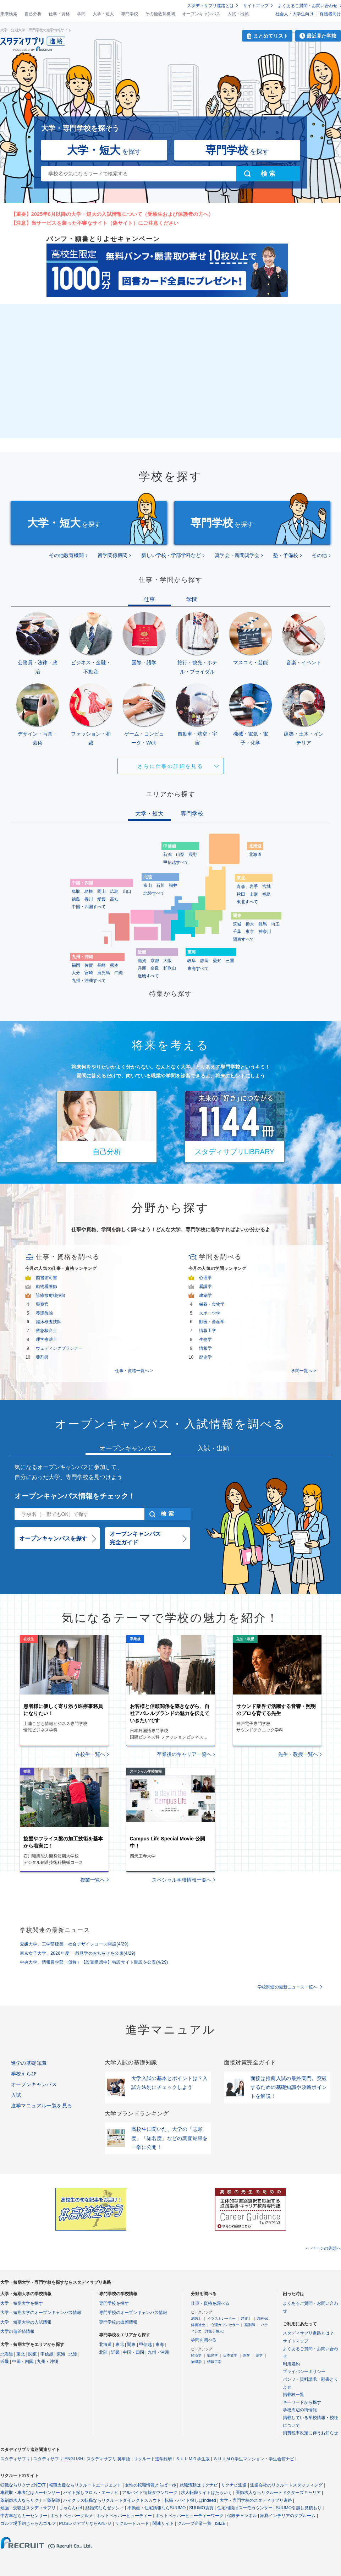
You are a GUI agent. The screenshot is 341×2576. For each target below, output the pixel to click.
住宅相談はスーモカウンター (245, 2507)
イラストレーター (221, 2318)
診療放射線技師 (51, 1295)
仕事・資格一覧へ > (134, 1370)
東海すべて (198, 968)
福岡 (76, 965)
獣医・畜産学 (212, 1321)
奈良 (154, 968)
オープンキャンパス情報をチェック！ (75, 1496)
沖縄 (118, 972)
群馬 (262, 924)
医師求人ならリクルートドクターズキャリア (278, 2492)
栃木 (250, 924)
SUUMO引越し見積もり (298, 2507)
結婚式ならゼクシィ (105, 2507)
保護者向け (330, 13)
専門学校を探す (114, 2303)
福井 (173, 885)
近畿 (4, 2361)
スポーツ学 (209, 1313)
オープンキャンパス (201, 13)
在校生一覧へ (90, 1754)
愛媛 (101, 899)
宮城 (266, 886)
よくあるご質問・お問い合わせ (307, 6)
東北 (20, 2354)
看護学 (205, 1286)
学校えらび (24, 2073)
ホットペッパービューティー (124, 2515)
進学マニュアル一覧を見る (41, 2105)
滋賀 (142, 960)
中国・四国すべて (89, 906)
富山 (147, 885)
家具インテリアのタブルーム (287, 2515)
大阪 (167, 960)
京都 (154, 960)
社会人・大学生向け (294, 13)
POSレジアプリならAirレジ (85, 2523)
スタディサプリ (15, 2458)
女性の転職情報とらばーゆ (150, 2485)
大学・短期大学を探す (21, 2303)
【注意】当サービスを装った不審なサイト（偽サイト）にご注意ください (95, 223)
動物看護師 (46, 1286)
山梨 (180, 854)
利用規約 (291, 2364)
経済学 (196, 2355)
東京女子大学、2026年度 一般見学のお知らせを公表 (78, 1953)
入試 (16, 2095)
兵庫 (142, 968)
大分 (76, 972)
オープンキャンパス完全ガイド (135, 1538)
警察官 (42, 1304)
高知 (114, 899)
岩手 (253, 886)
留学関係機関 (112, 555)
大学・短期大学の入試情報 (25, 2322)
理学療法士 (46, 1339)
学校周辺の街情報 (300, 2409)
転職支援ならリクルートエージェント (85, 2485)
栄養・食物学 (212, 1304)
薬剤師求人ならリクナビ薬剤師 (30, 2500)
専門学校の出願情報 (118, 2322)
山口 (127, 891)
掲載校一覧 (293, 2394)
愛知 (217, 960)
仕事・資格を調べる (210, 2303)
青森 (241, 886)
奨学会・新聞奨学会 (237, 555)
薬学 (259, 2355)
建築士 (246, 2318)
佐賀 (88, 965)
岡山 (101, 891)
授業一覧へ (92, 1880)
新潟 (167, 854)
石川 (160, 885)
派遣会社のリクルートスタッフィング (286, 2485)
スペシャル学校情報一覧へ (181, 1880)
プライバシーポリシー (304, 2371)
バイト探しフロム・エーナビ (91, 2492)
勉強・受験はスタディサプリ (28, 2507)
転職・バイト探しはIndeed (190, 2500)
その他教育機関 (160, 13)
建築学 (205, 1295)
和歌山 (169, 968)
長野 (193, 854)
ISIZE (220, 2523)
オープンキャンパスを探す (53, 1538)
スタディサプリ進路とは (210, 6)
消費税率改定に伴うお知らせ (310, 2432)
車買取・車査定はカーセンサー (30, 2492)
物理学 (196, 2362)
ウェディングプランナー (59, 1348)
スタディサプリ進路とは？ (308, 2333)
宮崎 (88, 972)
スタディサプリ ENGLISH (58, 2458)
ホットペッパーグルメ (71, 2515)
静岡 (204, 960)
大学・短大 (103, 13)
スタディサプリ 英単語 (108, 2458)
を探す (104, 150)
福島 (266, 894)
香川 (88, 899)
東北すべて (247, 901)
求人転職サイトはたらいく (206, 2492)
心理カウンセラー (225, 2325)
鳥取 (76, 891)
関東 (32, 2354)
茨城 (237, 924)
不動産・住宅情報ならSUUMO (156, 2507)
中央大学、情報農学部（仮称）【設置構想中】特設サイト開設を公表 (94, 1962)
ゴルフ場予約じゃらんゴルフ (28, 2523)
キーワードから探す (302, 2402)
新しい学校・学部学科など (171, 555)
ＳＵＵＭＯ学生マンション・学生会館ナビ (253, 2458)
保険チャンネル (242, 2515)
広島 (114, 891)
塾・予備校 (285, 555)
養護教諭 (44, 1313)
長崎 (101, 965)
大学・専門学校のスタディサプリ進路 (256, 2500)
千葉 (237, 931)
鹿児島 (103, 972)
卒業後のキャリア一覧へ (184, 1754)
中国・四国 (22, 2361)
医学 (246, 2355)
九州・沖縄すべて (89, 980)
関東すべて (243, 939)
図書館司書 (46, 1277)
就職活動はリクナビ (199, 2485)
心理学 (205, 1277)
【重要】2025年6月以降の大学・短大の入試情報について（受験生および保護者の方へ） (112, 214)
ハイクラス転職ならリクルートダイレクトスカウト (112, 2500)
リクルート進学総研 (153, 2458)
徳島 (76, 899)
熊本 (114, 965)
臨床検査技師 (48, 1321)
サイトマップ (256, 6)
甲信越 (46, 2354)
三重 (230, 960)
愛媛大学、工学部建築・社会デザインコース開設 (74, 1944)
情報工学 (207, 1330)
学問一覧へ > (303, 1370)
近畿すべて (148, 975)
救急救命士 (46, 1330)
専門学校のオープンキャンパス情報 (133, 2312)
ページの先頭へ (326, 2248)
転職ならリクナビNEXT (23, 2485)
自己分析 (33, 13)
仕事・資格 (59, 13)
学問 (81, 13)
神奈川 (264, 931)
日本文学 (230, 2355)
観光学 (212, 2355)
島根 (88, 891)
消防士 (196, 2318)
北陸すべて (154, 893)
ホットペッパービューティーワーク (189, 2515)
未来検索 (8, 13)
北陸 (72, 2354)
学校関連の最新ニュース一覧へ (287, 1987)
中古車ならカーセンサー (23, 2515)
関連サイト (163, 2523)
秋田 (241, 894)
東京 (250, 931)
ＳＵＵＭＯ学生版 (193, 2458)
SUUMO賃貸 (201, 2507)
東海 (61, 2354)
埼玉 (275, 924)
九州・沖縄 (47, 2361)
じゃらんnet (70, 2507)
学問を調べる (203, 2339)
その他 (319, 555)
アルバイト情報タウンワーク (149, 2492)
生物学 (205, 1339)
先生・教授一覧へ (298, 1754)
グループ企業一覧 (194, 2523)
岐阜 (191, 960)
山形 (253, 894)
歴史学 (205, 1357)
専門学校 (129, 13)
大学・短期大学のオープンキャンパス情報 (40, 2312)
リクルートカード (132, 2523)
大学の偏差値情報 (17, 2331)
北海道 (255, 854)
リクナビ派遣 (234, 2485)
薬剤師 (42, 1357)
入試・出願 (238, 13)
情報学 (205, 1348)
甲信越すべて (176, 862)
